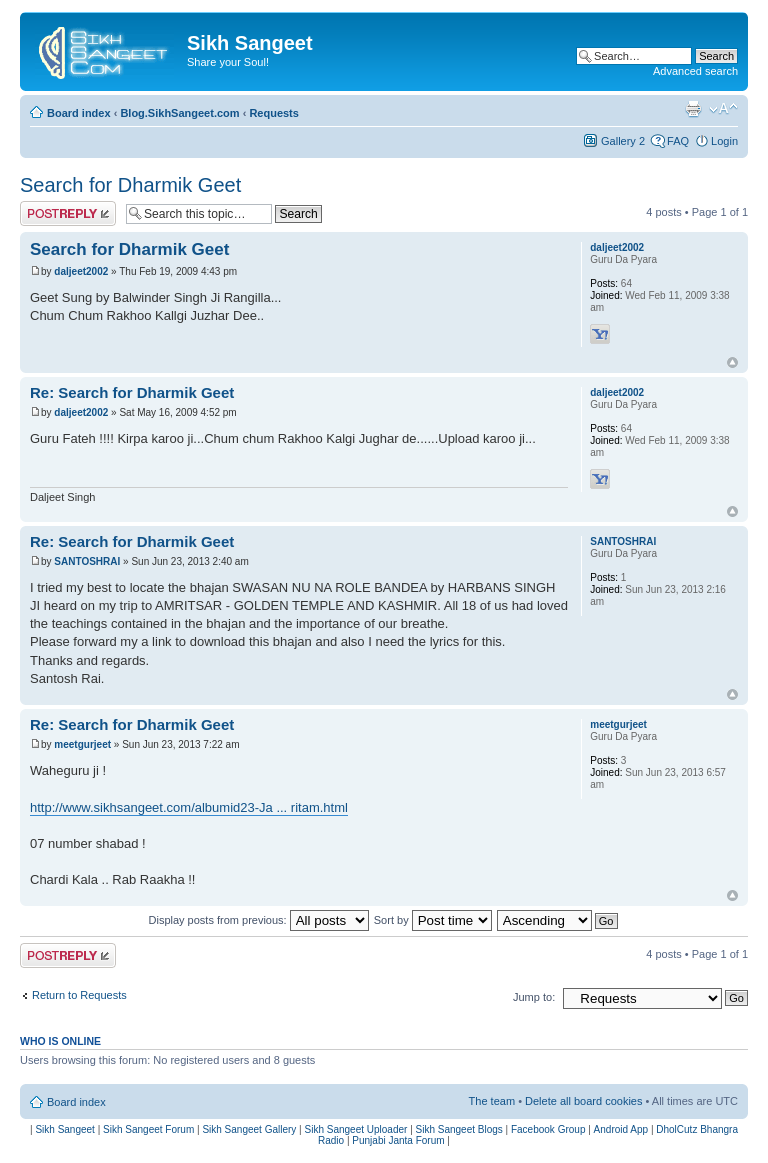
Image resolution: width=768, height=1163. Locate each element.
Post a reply (68, 213)
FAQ (678, 141)
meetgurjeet (82, 744)
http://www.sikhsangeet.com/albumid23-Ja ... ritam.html (189, 807)
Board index (79, 113)
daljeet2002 (81, 271)
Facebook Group (548, 1129)
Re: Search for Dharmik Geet (132, 392)
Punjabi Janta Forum (398, 1140)
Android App (621, 1129)
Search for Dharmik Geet (130, 185)
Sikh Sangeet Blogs (459, 1129)
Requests (274, 113)
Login (724, 141)
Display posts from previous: (259, 920)
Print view (693, 109)
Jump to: (534, 997)
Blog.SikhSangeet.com (179, 113)
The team (492, 1101)
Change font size (723, 109)
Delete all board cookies (583, 1101)
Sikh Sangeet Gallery (249, 1129)
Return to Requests (79, 995)
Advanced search (695, 71)
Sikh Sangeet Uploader (356, 1129)
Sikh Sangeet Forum (148, 1129)
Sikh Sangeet (65, 1129)
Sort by (433, 920)
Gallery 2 (623, 141)
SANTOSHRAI (87, 561)
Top (732, 362)
